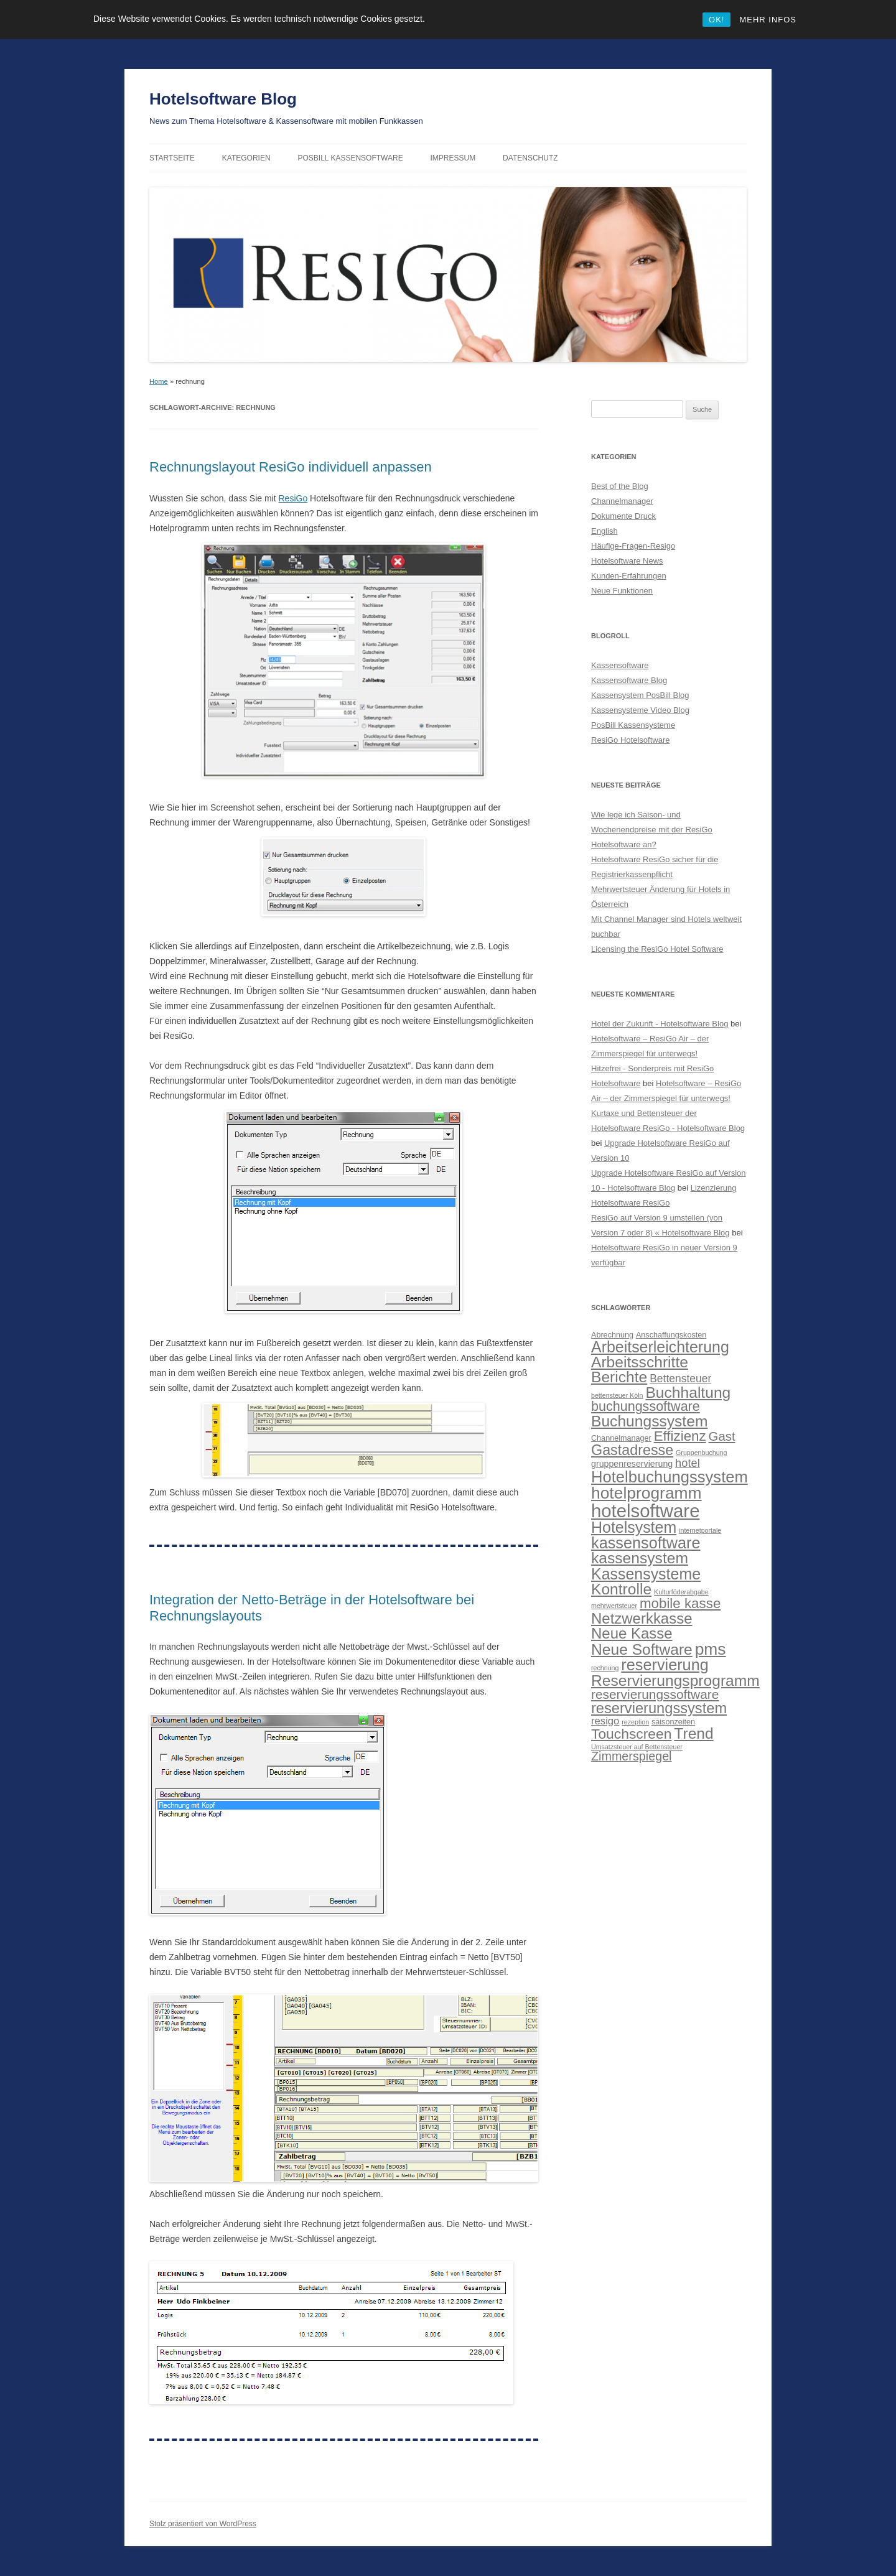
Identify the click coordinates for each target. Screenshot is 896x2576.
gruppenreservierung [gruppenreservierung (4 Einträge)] (632, 1464)
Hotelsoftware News (627, 560)
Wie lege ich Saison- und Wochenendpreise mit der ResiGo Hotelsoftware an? (651, 829)
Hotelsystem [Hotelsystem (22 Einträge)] (633, 1527)
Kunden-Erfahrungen (628, 575)
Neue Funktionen (622, 590)
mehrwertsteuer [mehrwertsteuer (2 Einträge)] (614, 1605)
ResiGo (293, 498)
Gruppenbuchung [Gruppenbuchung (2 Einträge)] (701, 1452)
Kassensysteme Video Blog (640, 710)
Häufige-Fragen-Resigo (633, 546)
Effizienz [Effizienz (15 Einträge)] (680, 1436)
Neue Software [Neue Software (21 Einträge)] (642, 1649)
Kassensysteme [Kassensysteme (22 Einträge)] (646, 1574)
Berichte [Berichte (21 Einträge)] (619, 1377)
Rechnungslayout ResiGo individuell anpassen (290, 467)
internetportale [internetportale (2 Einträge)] (700, 1530)
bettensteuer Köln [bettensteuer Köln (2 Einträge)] (617, 1395)
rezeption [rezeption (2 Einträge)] (635, 1722)
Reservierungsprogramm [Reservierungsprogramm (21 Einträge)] (675, 1680)
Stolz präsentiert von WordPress (202, 2523)
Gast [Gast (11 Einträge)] (722, 1436)
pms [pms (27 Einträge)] (710, 1649)
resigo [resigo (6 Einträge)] (605, 1721)
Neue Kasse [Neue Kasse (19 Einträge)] (632, 1633)
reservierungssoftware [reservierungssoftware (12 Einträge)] (655, 1694)
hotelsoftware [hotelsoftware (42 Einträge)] (645, 1510)
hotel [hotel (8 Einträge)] (687, 1462)
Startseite (172, 158)
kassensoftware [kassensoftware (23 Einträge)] (646, 1542)
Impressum (453, 158)
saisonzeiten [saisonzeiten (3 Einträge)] (673, 1722)
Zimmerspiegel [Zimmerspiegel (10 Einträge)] (631, 1756)
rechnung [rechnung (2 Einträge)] (604, 1668)
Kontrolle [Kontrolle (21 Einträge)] (621, 1589)
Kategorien (246, 158)
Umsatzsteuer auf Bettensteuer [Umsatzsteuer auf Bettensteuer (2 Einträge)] (637, 1747)
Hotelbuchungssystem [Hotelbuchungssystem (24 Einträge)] (669, 1477)
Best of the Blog (619, 486)
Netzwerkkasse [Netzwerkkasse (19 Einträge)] (642, 1618)
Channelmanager (622, 501)
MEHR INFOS (767, 19)
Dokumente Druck (623, 516)
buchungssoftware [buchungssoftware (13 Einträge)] (645, 1406)
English (604, 531)
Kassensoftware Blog (629, 680)
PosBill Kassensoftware (350, 158)
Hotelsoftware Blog (223, 99)
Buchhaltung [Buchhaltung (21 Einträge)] (687, 1392)
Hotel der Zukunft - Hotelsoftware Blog (659, 1023)
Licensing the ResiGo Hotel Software (657, 949)
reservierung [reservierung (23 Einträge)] (664, 1664)
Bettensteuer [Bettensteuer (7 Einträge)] (680, 1378)
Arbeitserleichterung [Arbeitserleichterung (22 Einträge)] (660, 1346)
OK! (716, 19)
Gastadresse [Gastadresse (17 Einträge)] (632, 1450)
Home (158, 381)
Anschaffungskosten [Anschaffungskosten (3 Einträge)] (671, 1335)
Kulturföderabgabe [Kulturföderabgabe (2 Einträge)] (681, 1592)
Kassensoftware (620, 665)
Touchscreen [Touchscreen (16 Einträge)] (631, 1734)
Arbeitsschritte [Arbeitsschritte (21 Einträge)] (639, 1362)
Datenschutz (530, 158)
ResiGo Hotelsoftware (630, 740)
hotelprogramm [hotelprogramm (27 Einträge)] (646, 1493)
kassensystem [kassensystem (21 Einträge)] (639, 1558)
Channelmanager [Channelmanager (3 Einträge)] (621, 1438)
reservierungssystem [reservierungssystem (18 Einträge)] (659, 1708)
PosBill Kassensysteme (633, 725)
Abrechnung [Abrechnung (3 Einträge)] (612, 1335)
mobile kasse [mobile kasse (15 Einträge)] (680, 1603)
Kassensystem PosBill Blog (640, 695)
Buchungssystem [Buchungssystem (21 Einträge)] (649, 1421)
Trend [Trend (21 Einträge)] (693, 1733)
